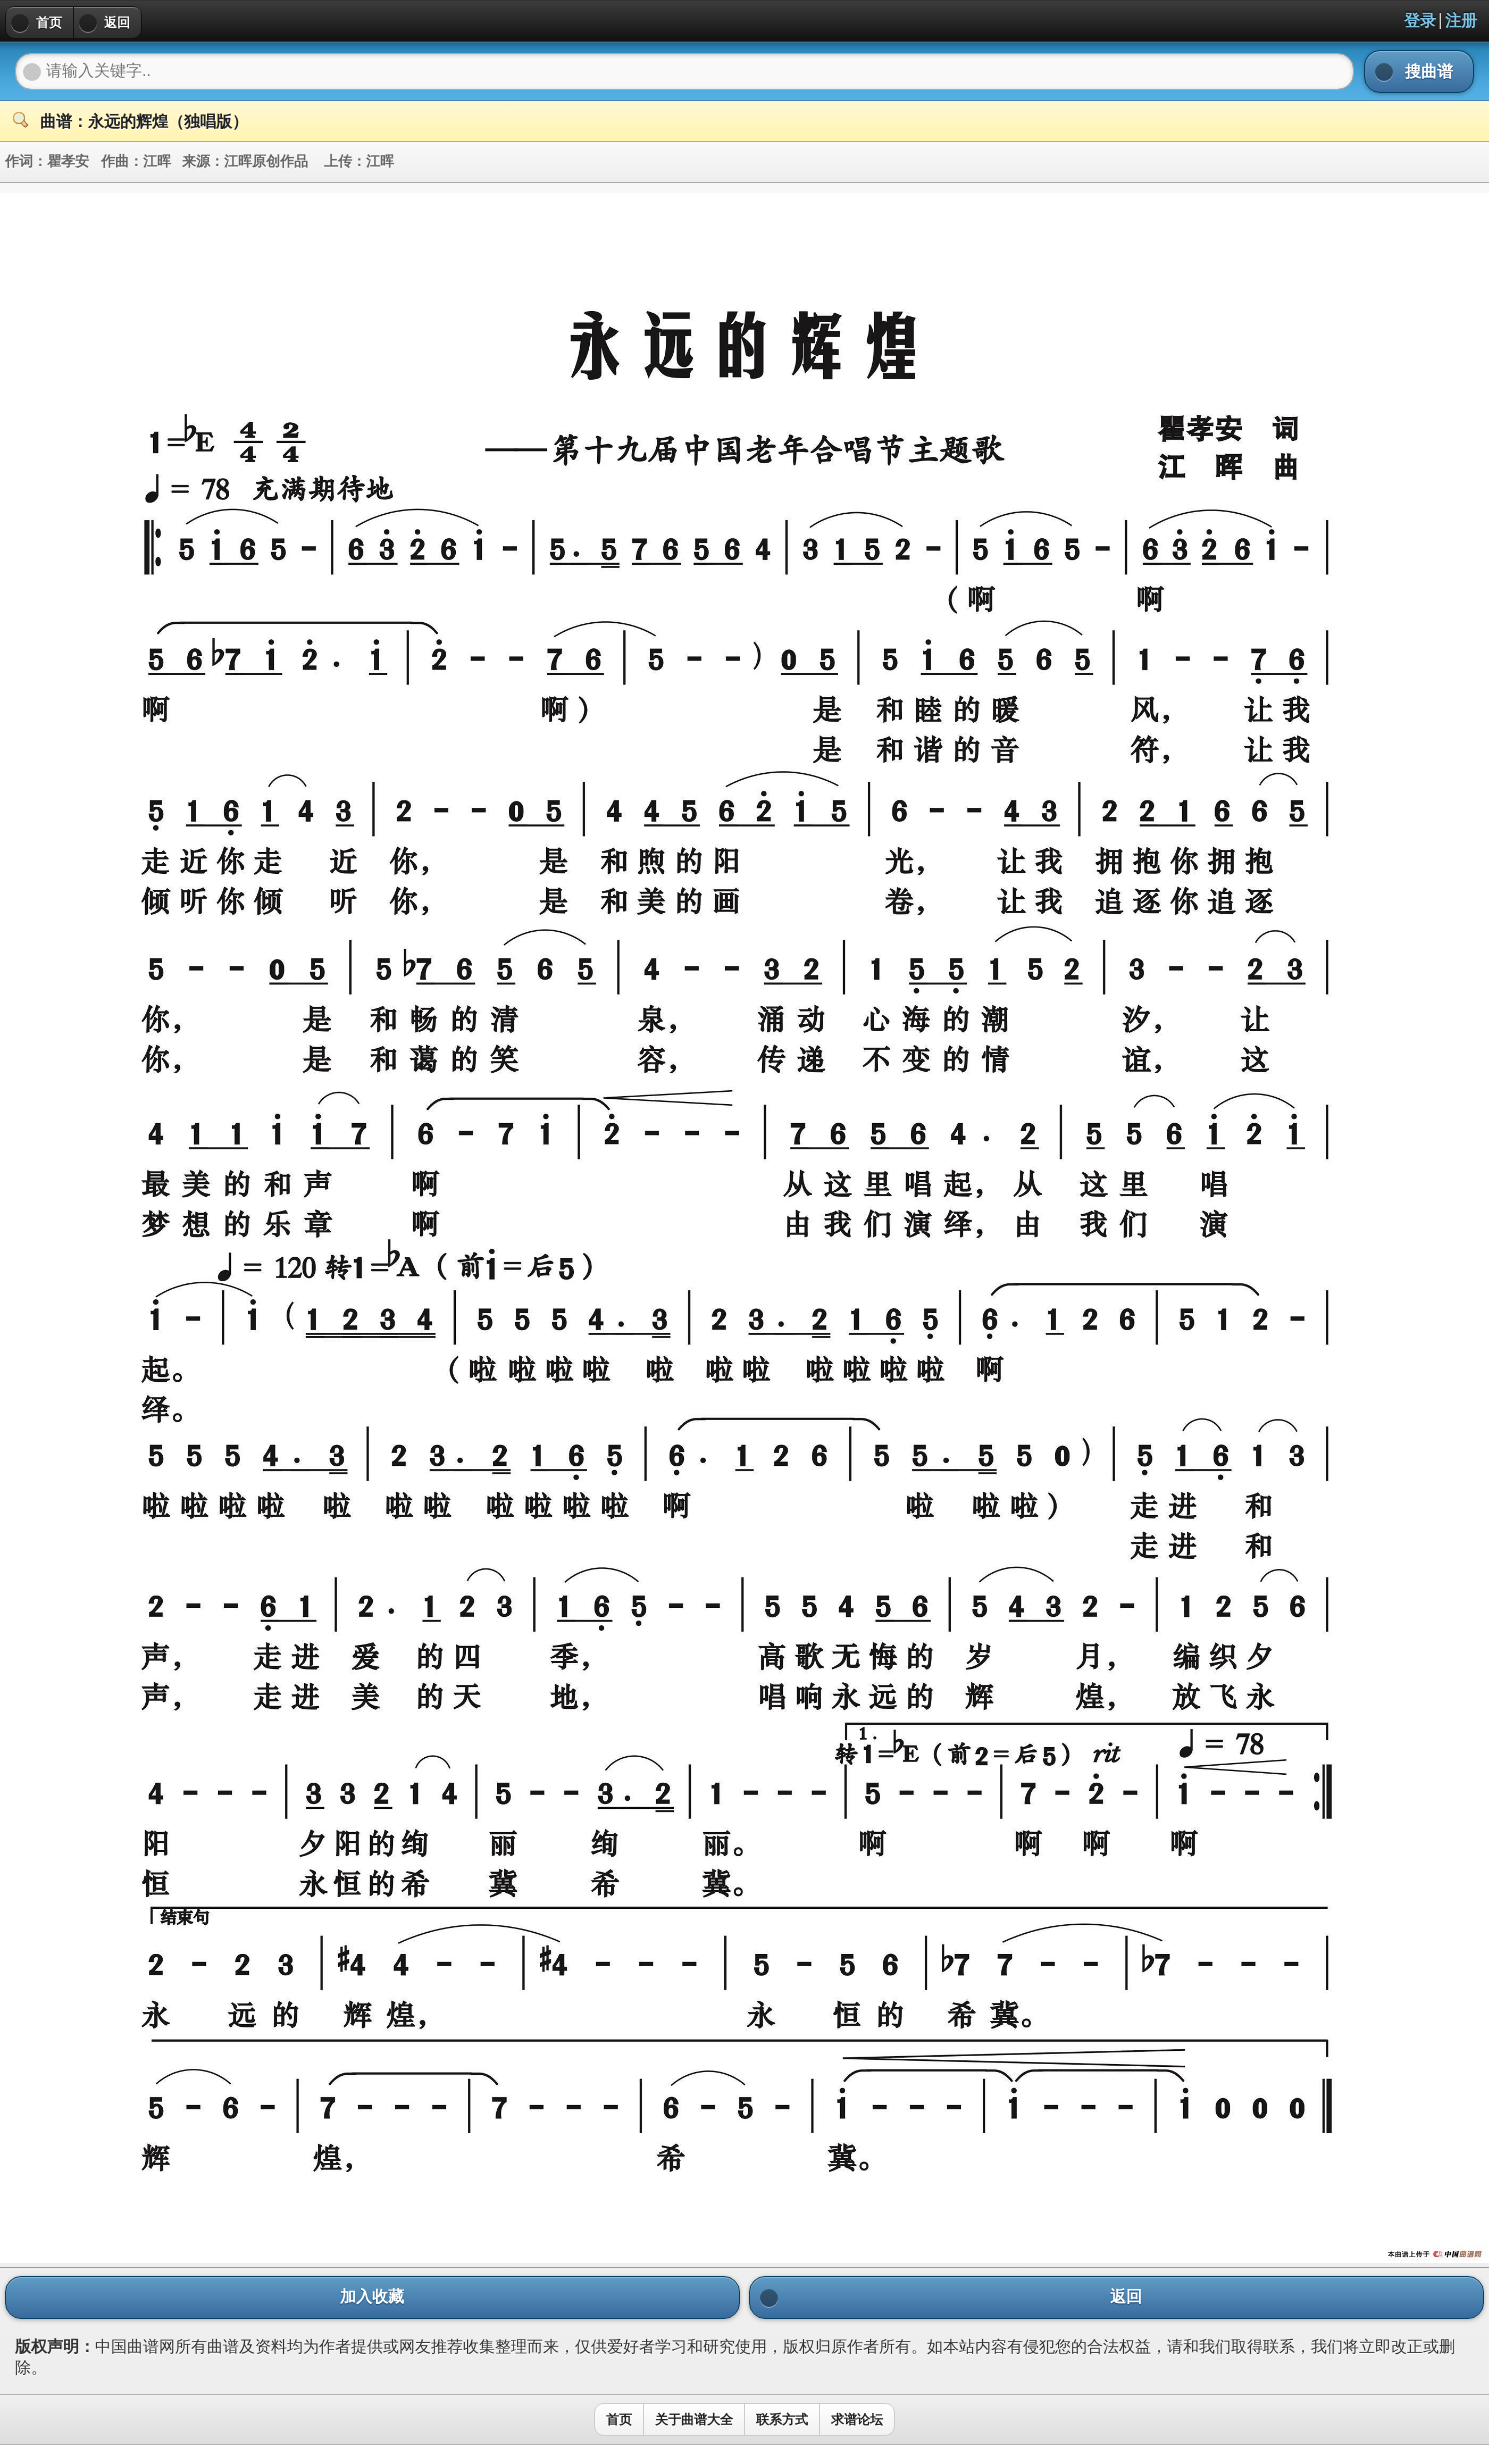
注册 (1461, 20)
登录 (1420, 20)
